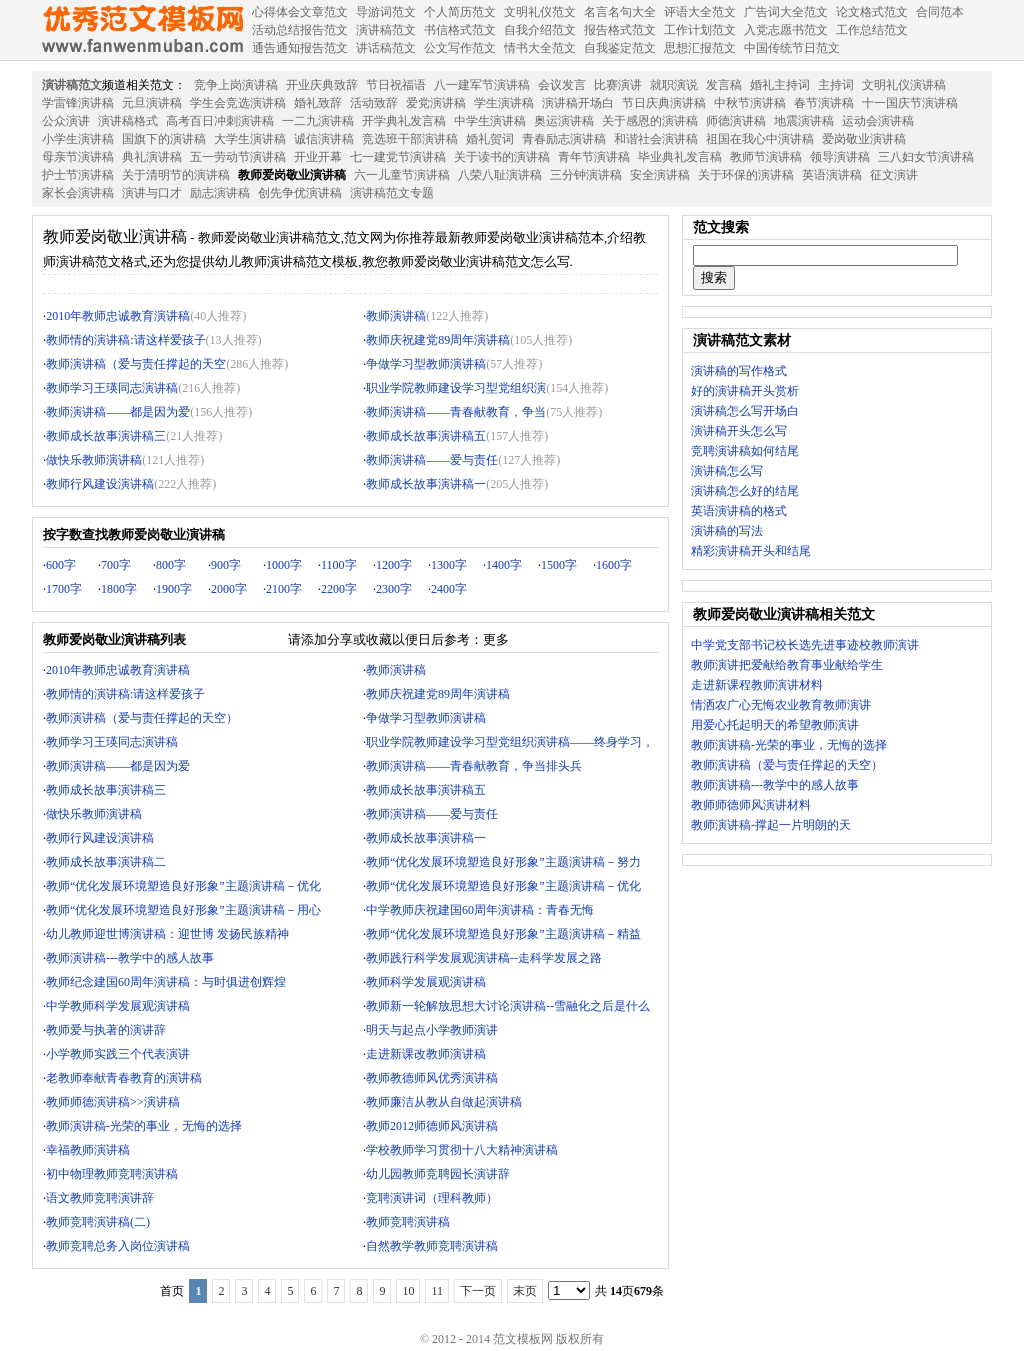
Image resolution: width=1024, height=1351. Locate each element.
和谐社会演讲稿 (656, 139)
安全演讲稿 (660, 175)
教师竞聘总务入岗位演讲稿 (118, 1246)
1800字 (119, 589)
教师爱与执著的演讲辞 (106, 1030)
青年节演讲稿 (594, 157)
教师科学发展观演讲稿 (426, 982)
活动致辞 (374, 103)
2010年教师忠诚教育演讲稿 (118, 316)
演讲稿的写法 (727, 531)
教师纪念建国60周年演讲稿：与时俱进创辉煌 (166, 982)
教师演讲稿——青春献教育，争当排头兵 (474, 766)
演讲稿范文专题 (392, 193)
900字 (226, 565)
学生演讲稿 (504, 103)
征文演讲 (894, 175)
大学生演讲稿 (250, 139)
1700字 (64, 589)
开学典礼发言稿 (404, 121)
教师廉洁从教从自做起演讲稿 (444, 1102)
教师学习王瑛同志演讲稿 (112, 388)
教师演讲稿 (396, 316)
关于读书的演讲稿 (502, 157)
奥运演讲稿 (564, 121)
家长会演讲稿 (78, 193)
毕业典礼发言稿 (680, 157)
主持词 (836, 85)
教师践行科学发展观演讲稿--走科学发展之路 (484, 958)
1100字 (339, 565)
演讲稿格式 (128, 121)
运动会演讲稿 (878, 121)
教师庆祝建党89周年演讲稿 (438, 340)
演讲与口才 (152, 193)
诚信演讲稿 (324, 139)
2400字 (449, 589)
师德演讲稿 (736, 121)
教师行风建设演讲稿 (100, 484)
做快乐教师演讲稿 (94, 460)
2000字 (229, 589)
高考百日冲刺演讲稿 (220, 121)
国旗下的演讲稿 (164, 139)
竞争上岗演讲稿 (236, 85)
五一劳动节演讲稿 (238, 157)
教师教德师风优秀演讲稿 (432, 1078)
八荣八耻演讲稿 (500, 175)
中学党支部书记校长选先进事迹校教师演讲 (805, 645)
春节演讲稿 (824, 103)
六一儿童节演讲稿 (402, 175)
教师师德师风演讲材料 (751, 805)
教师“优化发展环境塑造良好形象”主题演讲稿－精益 (503, 934)
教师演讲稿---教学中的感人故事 (130, 958)
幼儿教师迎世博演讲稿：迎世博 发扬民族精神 (167, 934)
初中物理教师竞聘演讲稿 (112, 1174)
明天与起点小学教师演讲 (432, 1030)
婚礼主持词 (780, 85)
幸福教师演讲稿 (88, 1150)
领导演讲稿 (840, 157)
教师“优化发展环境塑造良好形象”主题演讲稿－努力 (503, 862)
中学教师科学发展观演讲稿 (118, 1006)
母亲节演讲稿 (78, 157)
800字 (171, 565)
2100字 (284, 589)
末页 (525, 1291)
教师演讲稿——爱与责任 (432, 460)
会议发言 (562, 85)
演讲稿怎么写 (727, 471)
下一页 (478, 1291)
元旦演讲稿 (152, 103)
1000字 (284, 565)
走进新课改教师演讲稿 (426, 1054)
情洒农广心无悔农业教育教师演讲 (781, 705)
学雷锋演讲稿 (78, 103)
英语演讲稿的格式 (739, 511)
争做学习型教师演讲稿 (426, 364)
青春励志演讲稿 (564, 139)
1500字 (559, 565)
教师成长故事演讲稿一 (426, 484)
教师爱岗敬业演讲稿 (292, 175)
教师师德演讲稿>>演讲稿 (113, 1102)
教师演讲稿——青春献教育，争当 (456, 412)
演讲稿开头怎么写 (739, 431)
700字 (116, 565)
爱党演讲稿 (436, 103)
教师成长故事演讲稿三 (106, 436)
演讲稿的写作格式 (739, 371)
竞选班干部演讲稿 (410, 139)
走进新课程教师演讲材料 (757, 685)
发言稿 (724, 85)
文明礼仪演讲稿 (904, 85)
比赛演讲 (618, 85)
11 (437, 1291)
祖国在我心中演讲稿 (760, 139)
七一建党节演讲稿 (398, 157)
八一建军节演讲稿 (482, 85)
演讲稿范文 (72, 85)
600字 (61, 565)
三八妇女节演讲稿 (926, 157)
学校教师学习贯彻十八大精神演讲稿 (462, 1150)
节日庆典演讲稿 (664, 103)
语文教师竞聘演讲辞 (100, 1198)
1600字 (614, 565)
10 (408, 1291)
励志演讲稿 (220, 193)
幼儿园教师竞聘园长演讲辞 (438, 1174)
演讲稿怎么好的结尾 (745, 491)
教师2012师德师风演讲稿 (432, 1126)
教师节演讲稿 (766, 157)
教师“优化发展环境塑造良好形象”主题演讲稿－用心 (183, 910)
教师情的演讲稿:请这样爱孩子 (125, 340)
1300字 (449, 565)
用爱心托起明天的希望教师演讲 (775, 725)
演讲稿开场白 (578, 103)
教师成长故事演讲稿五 (426, 436)
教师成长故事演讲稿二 (106, 862)
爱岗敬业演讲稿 (864, 139)
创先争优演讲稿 (300, 193)
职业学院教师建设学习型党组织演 (456, 388)
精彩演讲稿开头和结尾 (751, 551)
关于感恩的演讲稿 (650, 121)
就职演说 (674, 85)
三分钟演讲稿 (586, 175)
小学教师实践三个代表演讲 (118, 1054)
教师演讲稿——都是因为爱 (118, 412)
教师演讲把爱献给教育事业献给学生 (787, 665)
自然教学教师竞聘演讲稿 (432, 1246)
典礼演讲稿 (152, 157)
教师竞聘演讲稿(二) (98, 1222)
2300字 (394, 589)
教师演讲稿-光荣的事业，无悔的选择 (144, 1126)
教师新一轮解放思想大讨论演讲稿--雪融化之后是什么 (508, 1006)
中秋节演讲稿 (750, 103)
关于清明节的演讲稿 (176, 175)
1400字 (504, 565)
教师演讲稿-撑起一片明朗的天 (771, 825)
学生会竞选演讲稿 (238, 103)
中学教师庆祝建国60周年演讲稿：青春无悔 (480, 910)
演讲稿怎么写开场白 (745, 411)
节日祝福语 (396, 85)
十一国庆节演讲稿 (910, 103)
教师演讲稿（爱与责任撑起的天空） (142, 718)
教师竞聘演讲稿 (408, 1222)
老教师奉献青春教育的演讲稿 (124, 1078)
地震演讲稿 (804, 121)
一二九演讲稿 (318, 121)
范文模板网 (142, 30)
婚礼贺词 (490, 139)
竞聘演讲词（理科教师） (432, 1198)
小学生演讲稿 (78, 139)
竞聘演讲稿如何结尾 (745, 451)
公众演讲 (66, 121)
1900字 (174, 589)
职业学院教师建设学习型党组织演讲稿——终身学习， (510, 742)
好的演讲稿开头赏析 (745, 391)
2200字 (339, 589)
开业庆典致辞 (322, 85)
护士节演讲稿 (78, 175)
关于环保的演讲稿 (746, 175)
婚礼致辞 (318, 103)
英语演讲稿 (832, 175)
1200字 (394, 565)
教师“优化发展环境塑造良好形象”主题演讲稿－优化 (183, 886)
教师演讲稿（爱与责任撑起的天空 (136, 364)
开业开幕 (318, 157)
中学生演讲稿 (490, 121)
